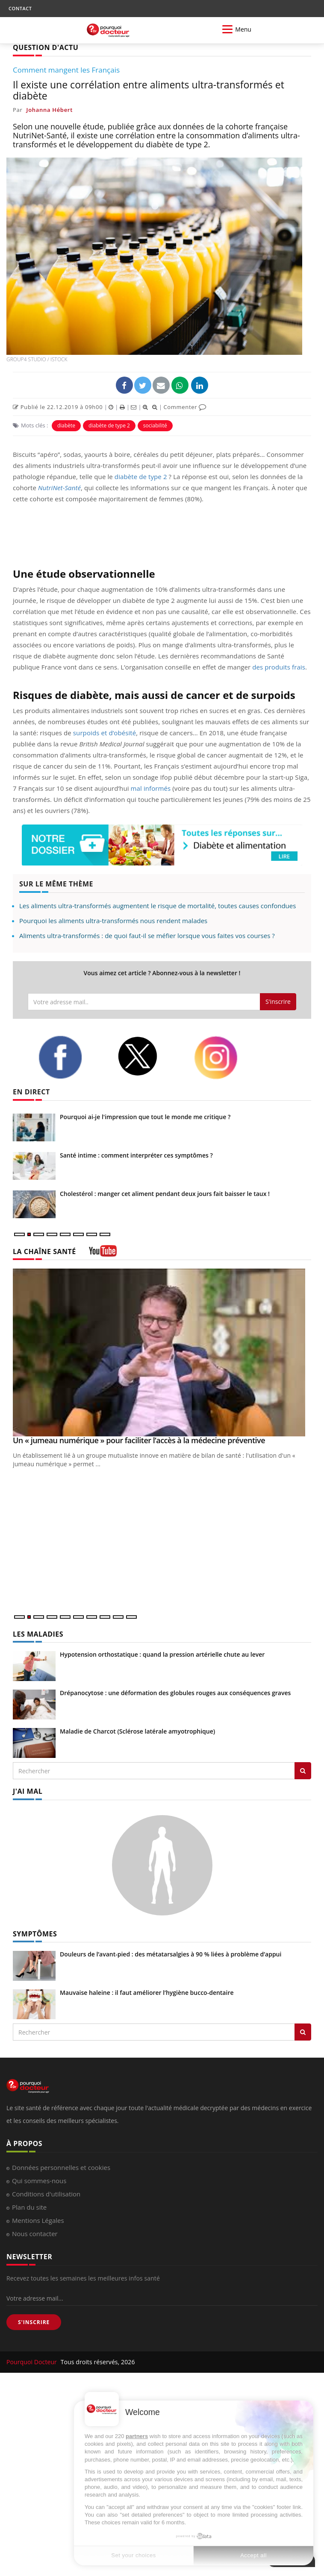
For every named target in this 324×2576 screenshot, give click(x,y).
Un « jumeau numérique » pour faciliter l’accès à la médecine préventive (139, 1440)
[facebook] (71, 1057)
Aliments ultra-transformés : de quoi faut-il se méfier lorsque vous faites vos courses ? (147, 935)
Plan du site (29, 2207)
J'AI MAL (27, 1791)
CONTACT (20, 8)
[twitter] (149, 1056)
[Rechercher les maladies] (303, 1770)
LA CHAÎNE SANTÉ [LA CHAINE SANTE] (44, 1251)
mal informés (151, 788)
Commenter (184, 407)
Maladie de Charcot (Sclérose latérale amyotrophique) (137, 1731)
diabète (66, 425)
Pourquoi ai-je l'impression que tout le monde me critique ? (145, 1117)
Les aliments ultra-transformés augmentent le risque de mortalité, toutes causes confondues (157, 905)
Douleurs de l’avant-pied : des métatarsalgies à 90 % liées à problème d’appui (170, 1954)
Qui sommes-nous (39, 2180)
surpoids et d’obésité (104, 732)
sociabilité (155, 425)
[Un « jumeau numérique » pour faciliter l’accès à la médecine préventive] (162, 1352)
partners (137, 2436)
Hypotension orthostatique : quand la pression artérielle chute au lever (162, 1654)
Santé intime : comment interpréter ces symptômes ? (136, 1155)
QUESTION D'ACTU (45, 47)
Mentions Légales (38, 2220)
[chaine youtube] (103, 1254)
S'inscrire (278, 1001)
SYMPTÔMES (35, 1934)
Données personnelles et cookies (61, 2167)
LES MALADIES (38, 1634)
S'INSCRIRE (34, 2322)
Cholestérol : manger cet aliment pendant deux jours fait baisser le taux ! (165, 1194)
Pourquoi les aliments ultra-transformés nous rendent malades (113, 920)
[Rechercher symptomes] (303, 2032)
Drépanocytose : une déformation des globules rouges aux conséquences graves (175, 1693)
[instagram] (226, 1057)
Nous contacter (35, 2233)
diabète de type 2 (109, 425)
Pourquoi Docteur (32, 2362)
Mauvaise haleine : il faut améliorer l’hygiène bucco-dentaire (147, 1992)
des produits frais (278, 667)
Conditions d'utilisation (46, 2194)
